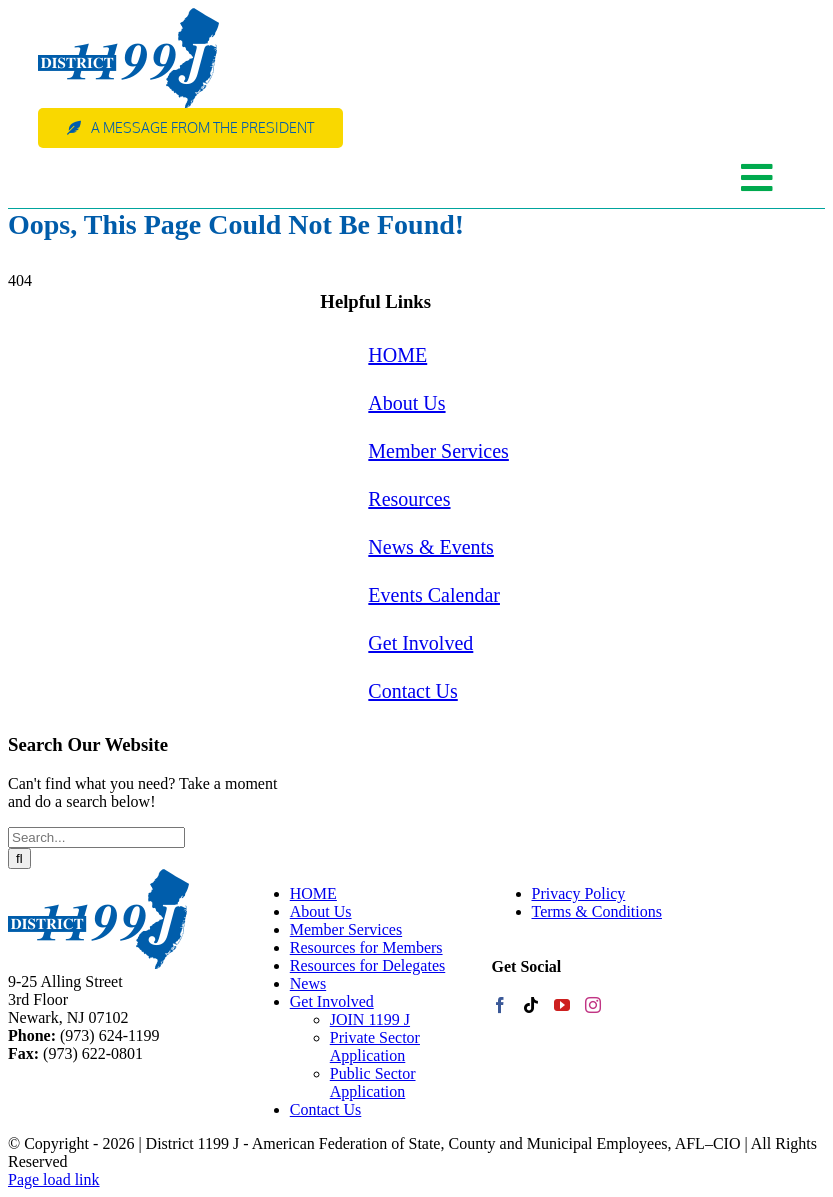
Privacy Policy (579, 893)
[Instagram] (593, 1005)
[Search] (19, 858)
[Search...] (96, 837)
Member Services (438, 451)
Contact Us (412, 691)
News (308, 983)
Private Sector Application (375, 1046)
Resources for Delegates (368, 965)
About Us (406, 403)
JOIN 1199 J (370, 1019)
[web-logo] (128, 15)
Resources (409, 499)
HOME (397, 355)
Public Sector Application (373, 1082)
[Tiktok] (531, 1005)
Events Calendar (434, 595)
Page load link (54, 1179)
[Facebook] (500, 1005)
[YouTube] (562, 1005)
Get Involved (420, 643)
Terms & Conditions (597, 911)
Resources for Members (366, 947)
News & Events (431, 547)
